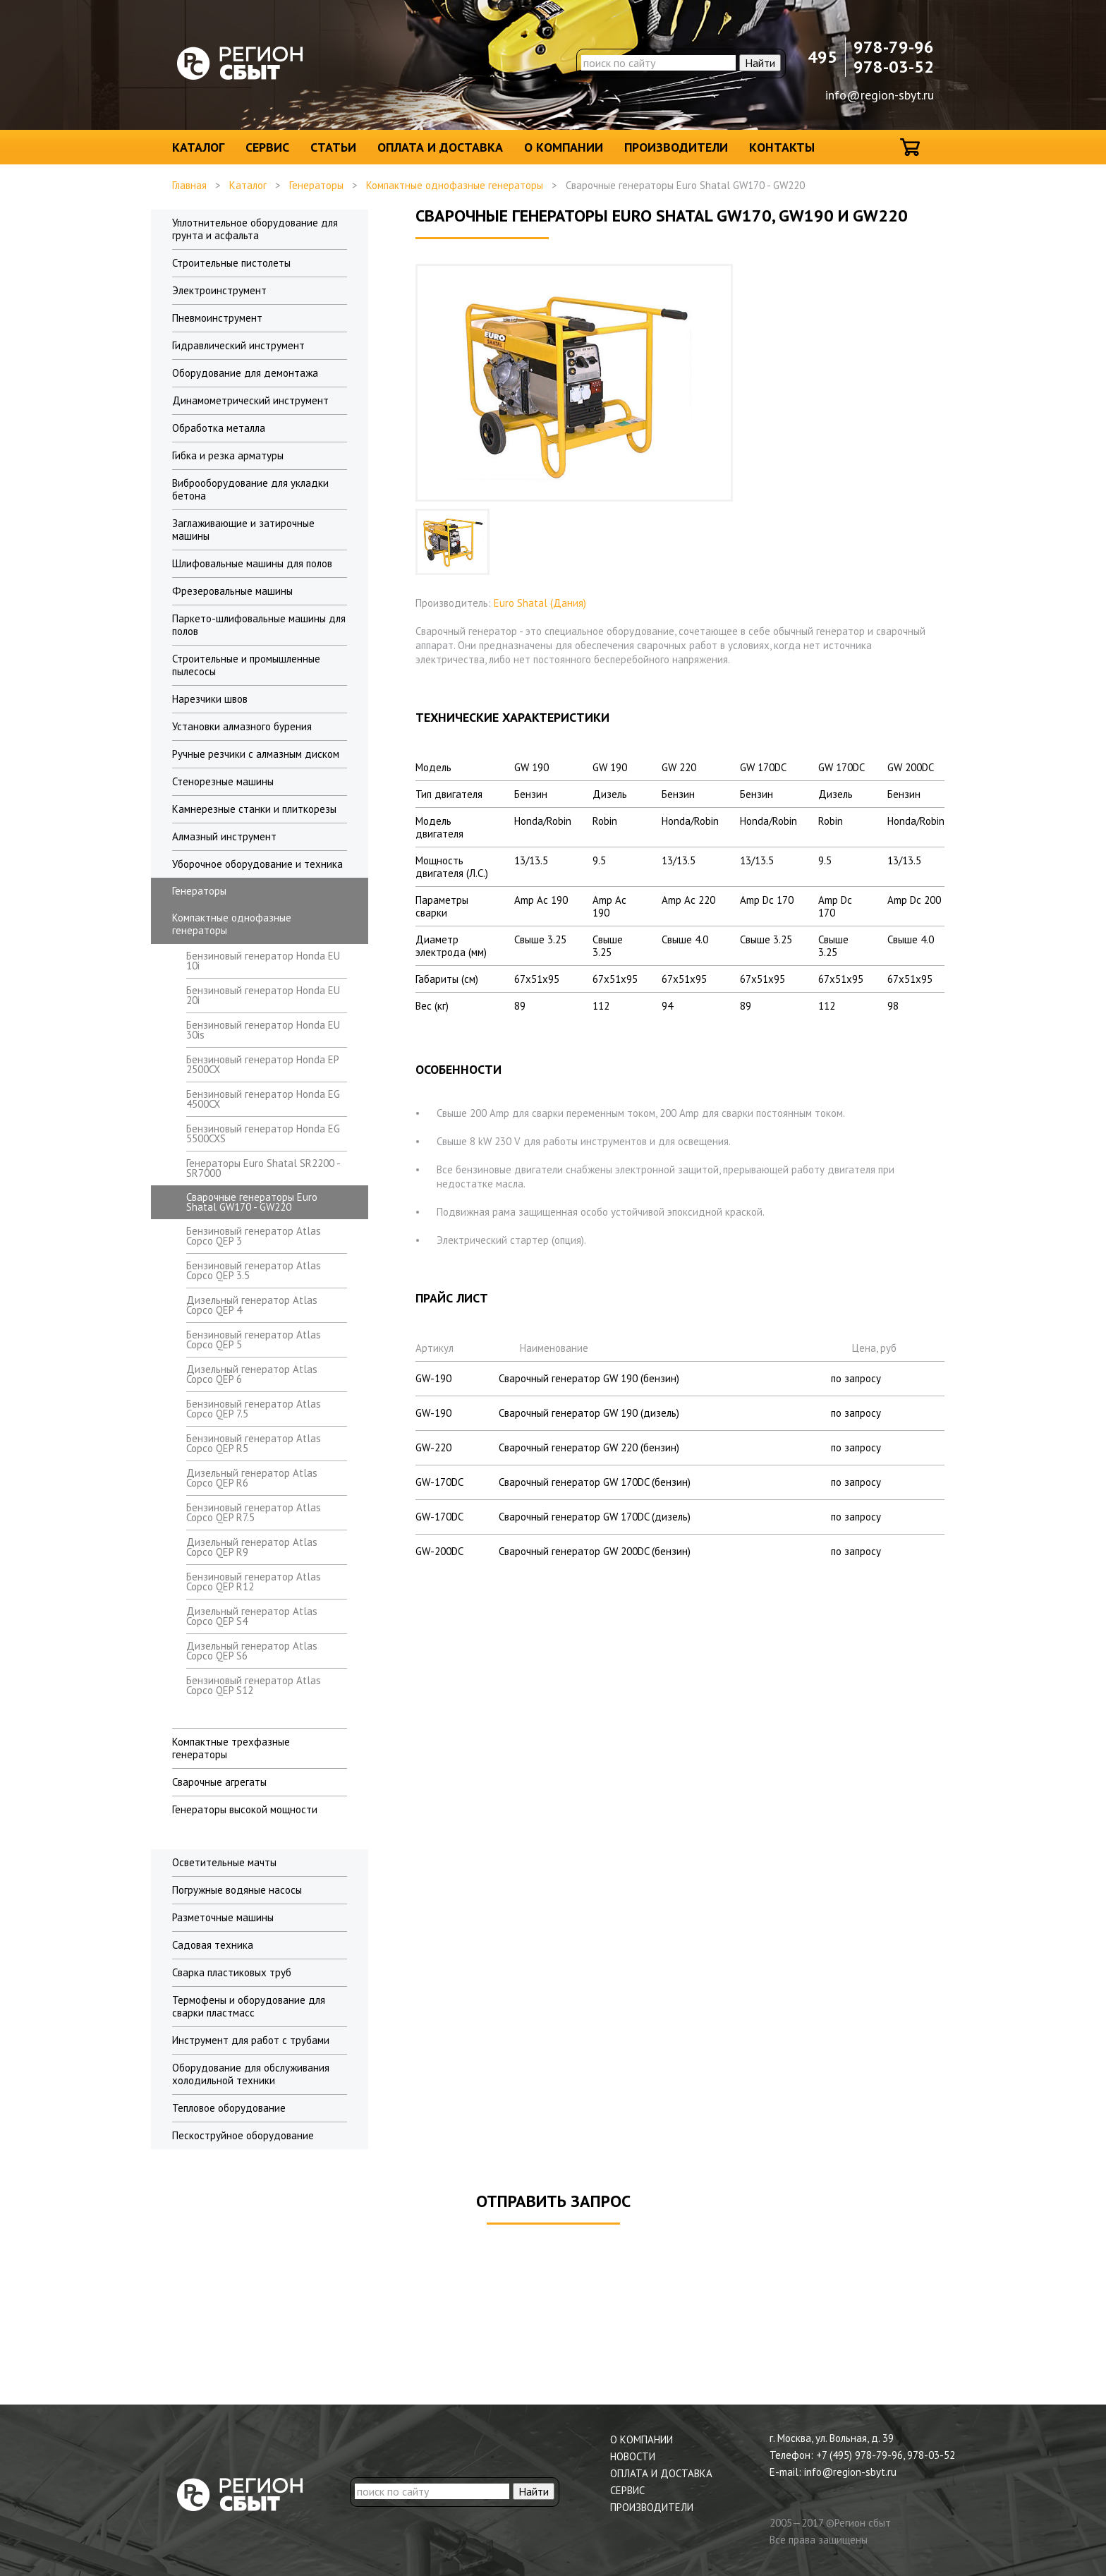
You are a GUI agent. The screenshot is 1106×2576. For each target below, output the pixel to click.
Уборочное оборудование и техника (257, 864)
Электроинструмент (219, 290)
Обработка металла (218, 428)
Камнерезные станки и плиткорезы (254, 809)
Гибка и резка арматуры (228, 455)
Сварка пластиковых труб (231, 1972)
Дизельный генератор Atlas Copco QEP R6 (251, 1477)
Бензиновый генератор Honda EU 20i (263, 995)
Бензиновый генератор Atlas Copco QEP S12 (253, 1685)
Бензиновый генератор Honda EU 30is (263, 1029)
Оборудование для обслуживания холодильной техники (250, 2074)
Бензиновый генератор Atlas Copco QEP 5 (253, 1339)
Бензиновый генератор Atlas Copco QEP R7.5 (253, 1512)
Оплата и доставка (440, 147)
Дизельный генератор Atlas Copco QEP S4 (251, 1616)
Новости (632, 2456)
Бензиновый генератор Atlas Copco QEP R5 (253, 1443)
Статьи (333, 147)
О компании (563, 147)
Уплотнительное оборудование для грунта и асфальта (255, 229)
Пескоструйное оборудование (243, 2135)
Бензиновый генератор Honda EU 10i (263, 960)
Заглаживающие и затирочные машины (243, 529)
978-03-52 (893, 67)
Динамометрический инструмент (250, 400)
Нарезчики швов (210, 699)
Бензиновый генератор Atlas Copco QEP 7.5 (253, 1408)
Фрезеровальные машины (232, 591)
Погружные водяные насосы (237, 1890)
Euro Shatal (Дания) (540, 603)
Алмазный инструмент (224, 836)
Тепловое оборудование (229, 2108)
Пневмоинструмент (217, 318)
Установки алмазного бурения (242, 726)
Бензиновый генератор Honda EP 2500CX (262, 1064)
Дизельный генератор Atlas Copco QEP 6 (251, 1374)
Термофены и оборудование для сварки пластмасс (248, 2006)
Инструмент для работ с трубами (250, 2040)
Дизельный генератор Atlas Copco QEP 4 (251, 1305)
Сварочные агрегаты (219, 1782)
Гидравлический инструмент (238, 345)
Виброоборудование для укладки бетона (250, 489)
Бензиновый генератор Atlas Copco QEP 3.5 (253, 1270)
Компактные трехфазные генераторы (231, 1748)
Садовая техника (212, 1945)
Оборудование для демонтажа (245, 373)
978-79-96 (893, 47)
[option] (452, 542)
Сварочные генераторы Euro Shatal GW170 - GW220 (251, 1202)
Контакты (782, 147)
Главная (189, 185)
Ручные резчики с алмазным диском (255, 754)
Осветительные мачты (224, 1862)
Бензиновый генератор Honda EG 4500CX (263, 1099)
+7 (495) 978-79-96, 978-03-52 (885, 2455)
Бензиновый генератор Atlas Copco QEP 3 (253, 1235)
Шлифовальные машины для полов (252, 563)
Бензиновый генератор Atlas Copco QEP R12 (253, 1581)
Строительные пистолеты (231, 263)
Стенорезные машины (223, 781)
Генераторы (316, 185)
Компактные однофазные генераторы (454, 185)
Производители (676, 147)
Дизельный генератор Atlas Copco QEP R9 (251, 1547)
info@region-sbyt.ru (879, 95)
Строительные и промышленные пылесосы (246, 665)
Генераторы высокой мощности (244, 1809)
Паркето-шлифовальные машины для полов (259, 625)
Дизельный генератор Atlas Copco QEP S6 (251, 1650)
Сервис (267, 147)
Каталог (198, 147)
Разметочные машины (223, 1917)
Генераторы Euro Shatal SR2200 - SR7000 (263, 1168)
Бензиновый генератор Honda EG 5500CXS (263, 1133)
